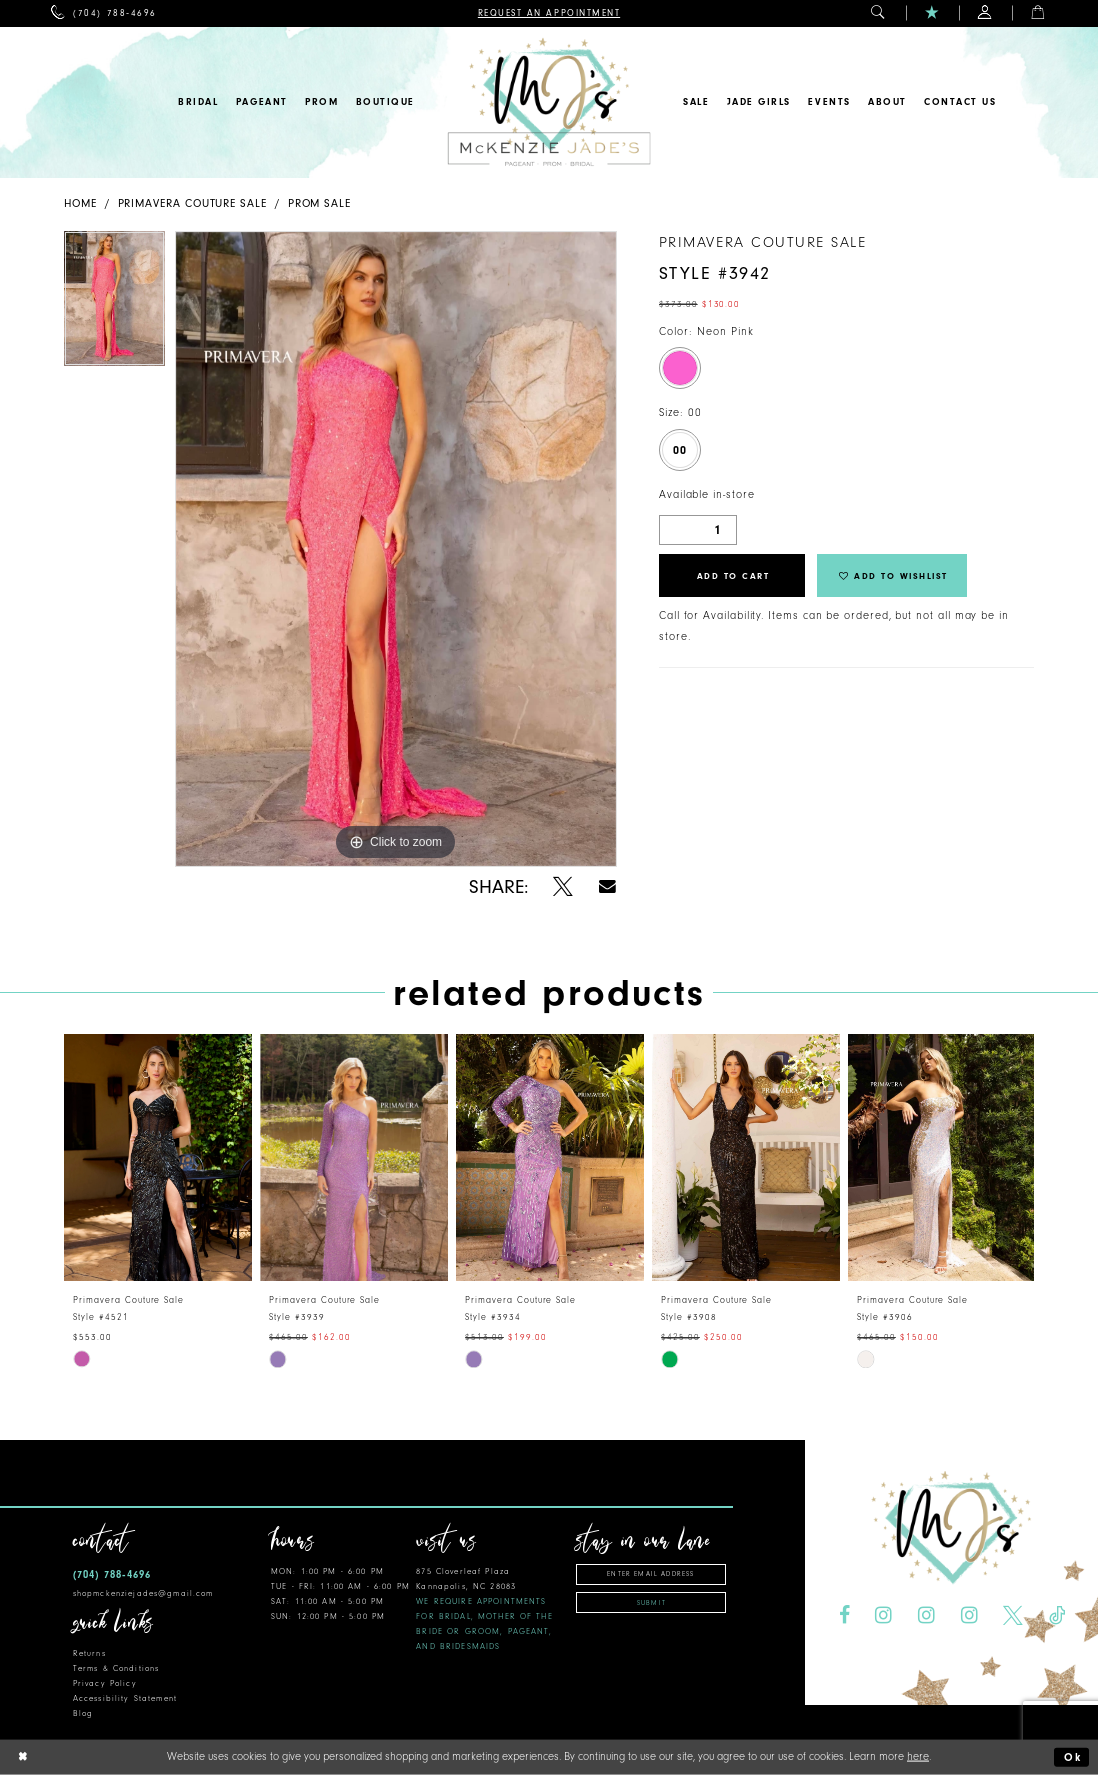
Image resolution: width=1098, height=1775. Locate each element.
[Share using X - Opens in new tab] (563, 887)
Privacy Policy (105, 1683)
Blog (83, 1713)
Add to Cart (733, 576)
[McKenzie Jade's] (548, 102)
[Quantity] (698, 530)
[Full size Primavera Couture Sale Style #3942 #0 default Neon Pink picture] (396, 549)
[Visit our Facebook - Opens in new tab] (843, 1616)
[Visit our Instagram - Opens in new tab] (883, 1616)
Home (80, 203)
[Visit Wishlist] (932, 13)
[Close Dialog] (23, 1757)
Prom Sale (319, 203)
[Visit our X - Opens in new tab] (1013, 1616)
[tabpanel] (114, 303)
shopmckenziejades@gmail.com (143, 1593)
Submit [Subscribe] (651, 1603)
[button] (878, 13)
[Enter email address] (651, 1574)
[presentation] (158, 1157)
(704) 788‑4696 (112, 1574)
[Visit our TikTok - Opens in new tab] (1057, 1616)
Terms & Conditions (116, 1668)
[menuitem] (103, 13)
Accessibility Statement (125, 1698)
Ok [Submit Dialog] (1073, 1757)
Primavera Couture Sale (192, 203)
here (918, 1756)
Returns (89, 1653)
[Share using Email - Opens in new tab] (607, 886)
